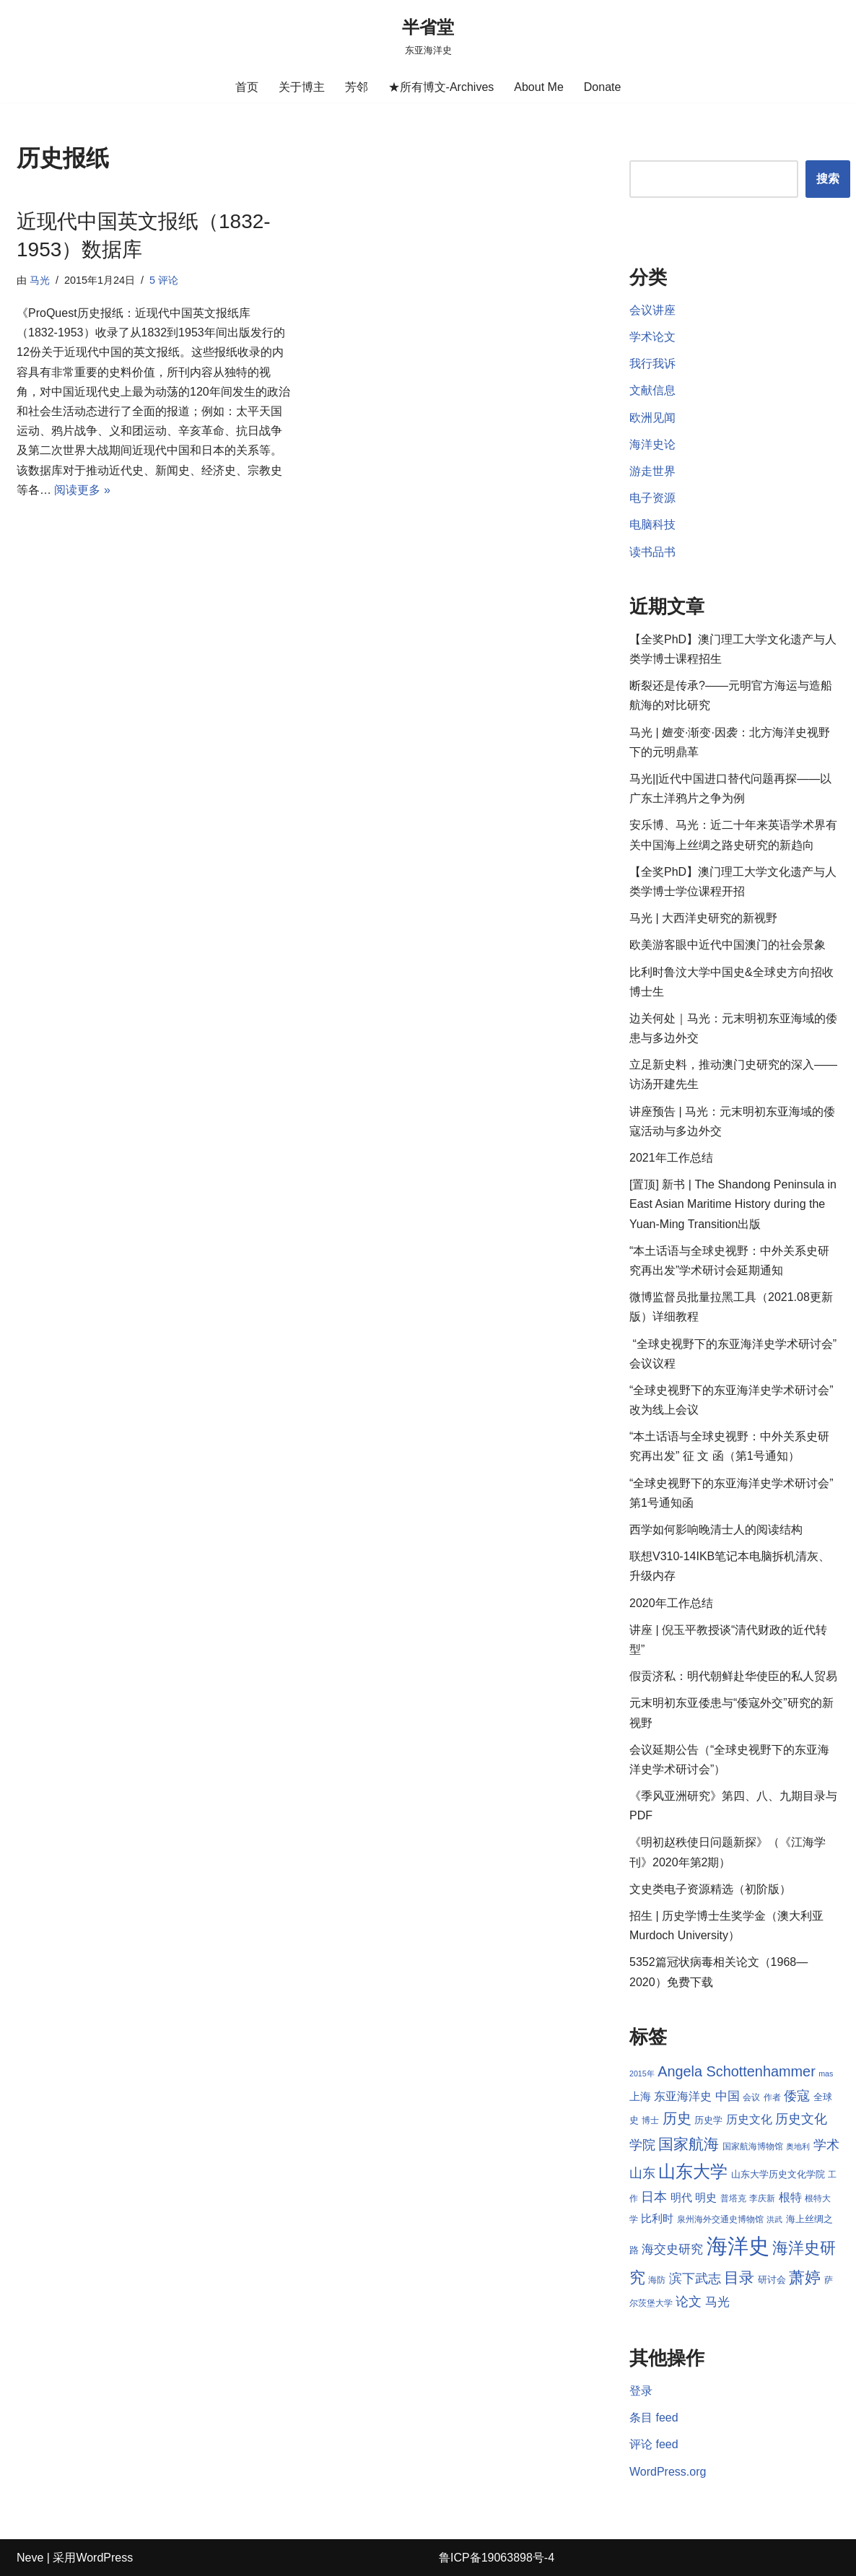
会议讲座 (652, 310)
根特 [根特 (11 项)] (790, 2197)
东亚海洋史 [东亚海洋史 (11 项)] (683, 2096)
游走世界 (652, 471)
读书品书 (652, 552)
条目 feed (653, 2417)
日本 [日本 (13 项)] (654, 2197)
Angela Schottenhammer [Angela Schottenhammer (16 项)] (737, 2071)
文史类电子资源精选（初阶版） (710, 1889)
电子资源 (652, 498)
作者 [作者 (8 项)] (772, 2097)
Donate (602, 87)
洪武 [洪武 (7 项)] (774, 2219)
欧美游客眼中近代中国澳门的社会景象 (727, 945)
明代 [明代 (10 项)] (681, 2197)
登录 (640, 2391)
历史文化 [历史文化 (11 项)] (749, 2119)
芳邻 (356, 87)
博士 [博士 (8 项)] (650, 2120)
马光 (40, 280)
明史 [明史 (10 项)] (706, 2197)
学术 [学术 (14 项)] (826, 2144)
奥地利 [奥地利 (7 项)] (798, 2146)
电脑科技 (652, 524)
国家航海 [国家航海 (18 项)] (688, 2144)
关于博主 (302, 87)
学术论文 (652, 337)
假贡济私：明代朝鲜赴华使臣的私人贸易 (733, 1676)
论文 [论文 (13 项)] (689, 2301)
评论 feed (653, 2444)
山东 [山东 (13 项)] (642, 2173)
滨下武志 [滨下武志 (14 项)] (695, 2278)
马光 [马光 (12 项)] (717, 2301)
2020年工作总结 (671, 1603)
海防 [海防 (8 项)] (656, 2280)
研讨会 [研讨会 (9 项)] (772, 2279)
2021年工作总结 (671, 1158)
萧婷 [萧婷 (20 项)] (805, 2277)
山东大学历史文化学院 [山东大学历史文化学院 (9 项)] (778, 2174)
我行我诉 (652, 363)
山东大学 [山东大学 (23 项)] (693, 2171)
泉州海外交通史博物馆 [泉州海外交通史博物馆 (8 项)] (720, 2219)
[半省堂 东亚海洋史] (428, 35)
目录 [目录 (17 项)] (739, 2277)
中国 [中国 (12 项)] (727, 2095)
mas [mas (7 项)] (825, 2073)
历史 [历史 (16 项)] (677, 2118)
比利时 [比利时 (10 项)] (657, 2218)
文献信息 (652, 390)
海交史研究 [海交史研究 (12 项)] (672, 2248)
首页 (246, 87)
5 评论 (163, 280)
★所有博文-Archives (441, 87)
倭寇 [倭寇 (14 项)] (797, 2095)
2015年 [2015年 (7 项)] (642, 2073)
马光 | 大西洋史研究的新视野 (703, 918)
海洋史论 (652, 444)
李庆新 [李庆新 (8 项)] (762, 2198)
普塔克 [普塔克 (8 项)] (733, 2198)
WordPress (104, 2557)
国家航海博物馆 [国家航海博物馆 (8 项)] (752, 2146)
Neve (30, 2557)
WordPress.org (667, 2472)
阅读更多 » (82, 490)
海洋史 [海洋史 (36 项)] (738, 2246)
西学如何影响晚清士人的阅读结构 (716, 1529)
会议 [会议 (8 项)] (751, 2097)
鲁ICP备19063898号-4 (496, 2557)
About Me (538, 87)
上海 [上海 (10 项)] (640, 2096)
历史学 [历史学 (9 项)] (708, 2120)
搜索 (827, 179)
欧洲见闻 (652, 418)
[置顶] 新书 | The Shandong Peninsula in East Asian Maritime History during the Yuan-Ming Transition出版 (733, 1204)
